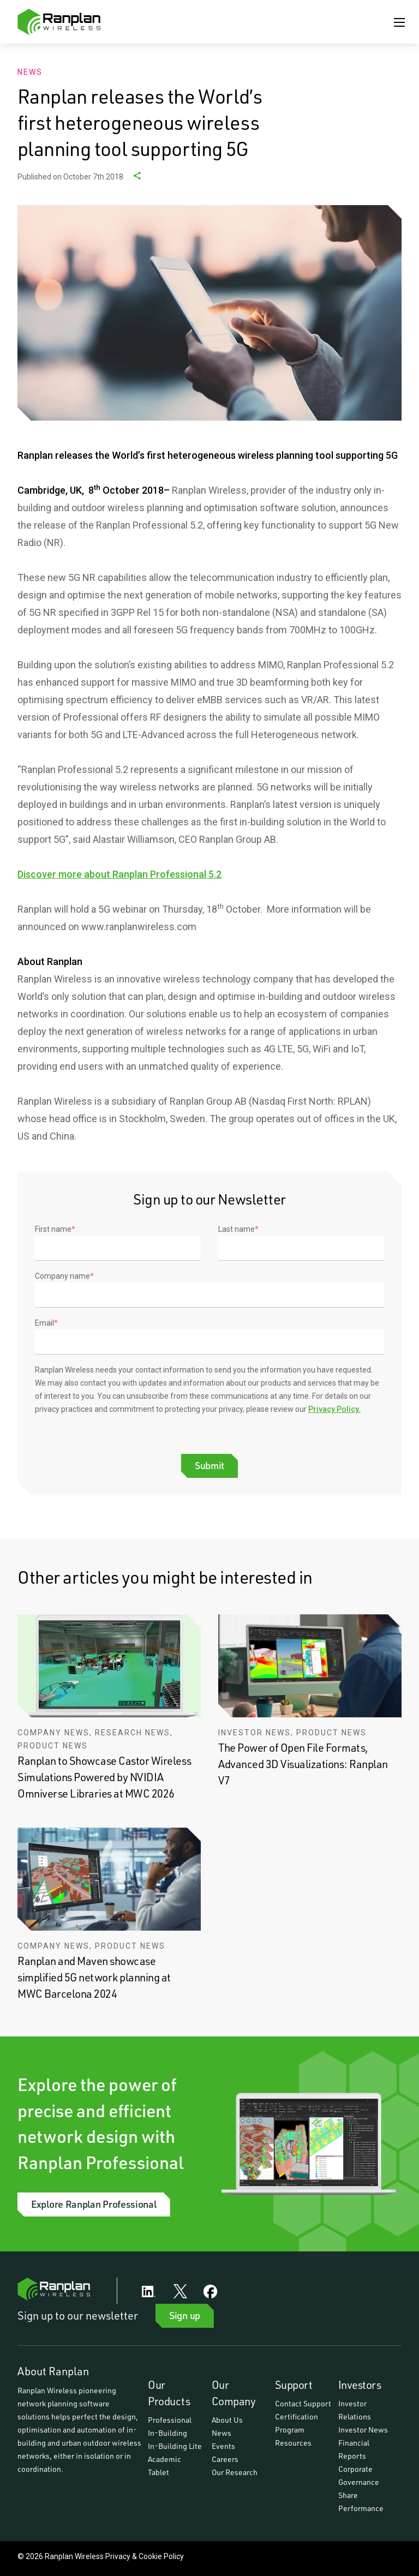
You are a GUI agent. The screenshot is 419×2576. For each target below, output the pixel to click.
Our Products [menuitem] (169, 2392)
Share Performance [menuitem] (361, 2501)
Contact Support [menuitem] (303, 2403)
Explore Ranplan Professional (94, 2203)
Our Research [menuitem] (235, 2472)
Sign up (184, 2315)
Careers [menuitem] (225, 2459)
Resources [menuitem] (293, 2442)
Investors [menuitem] (359, 2384)
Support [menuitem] (294, 2384)
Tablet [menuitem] (158, 2472)
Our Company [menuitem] (234, 2392)
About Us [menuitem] (227, 2420)
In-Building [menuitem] (167, 2433)
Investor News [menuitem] (363, 2429)
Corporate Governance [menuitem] (358, 2475)
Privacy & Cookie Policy (144, 2556)
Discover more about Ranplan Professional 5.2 (119, 874)
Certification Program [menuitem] (297, 2423)
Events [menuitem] (223, 2446)
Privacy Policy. (334, 1409)
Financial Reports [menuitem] (354, 2449)
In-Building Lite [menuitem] (175, 2446)
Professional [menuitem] (169, 2420)
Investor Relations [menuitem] (354, 2410)
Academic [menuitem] (164, 2459)
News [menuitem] (221, 2433)
